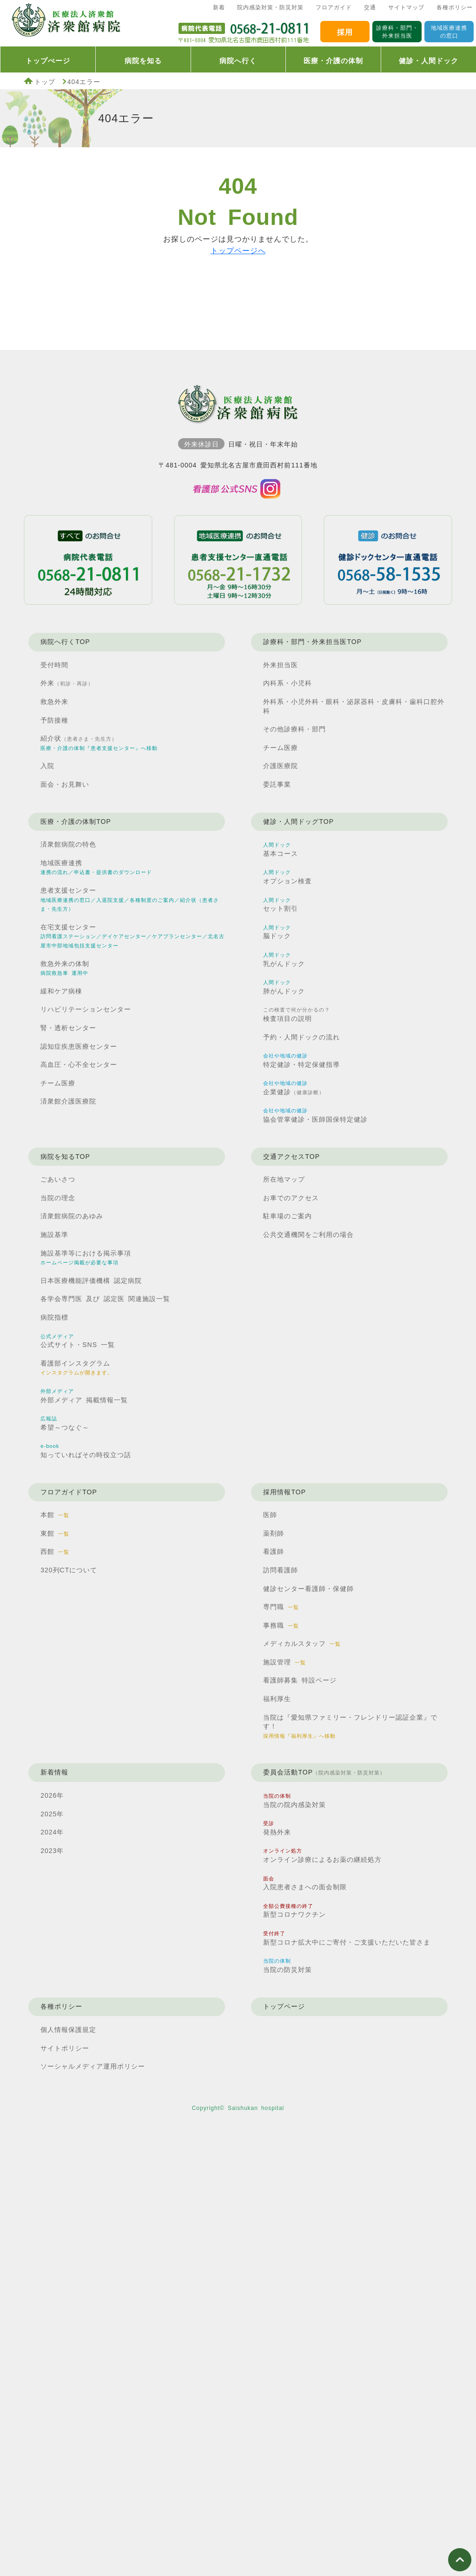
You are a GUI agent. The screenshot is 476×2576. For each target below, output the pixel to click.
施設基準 (54, 1234)
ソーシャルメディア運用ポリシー (92, 2066)
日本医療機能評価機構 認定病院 (91, 1280)
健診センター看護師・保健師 (308, 1588)
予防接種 (54, 720)
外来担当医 (280, 665)
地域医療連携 (96, 867)
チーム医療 (280, 747)
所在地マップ (284, 1179)
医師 (270, 1514)
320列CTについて (68, 1570)
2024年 (52, 1832)
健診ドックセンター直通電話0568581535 (387, 560)
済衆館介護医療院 (68, 1101)
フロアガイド (334, 7)
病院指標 (54, 1317)
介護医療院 (280, 765)
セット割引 (280, 905)
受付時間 (54, 665)
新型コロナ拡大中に (346, 1939)
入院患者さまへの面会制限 (305, 1883)
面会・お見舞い (64, 784)
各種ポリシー (454, 7)
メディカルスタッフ (302, 1643)
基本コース (280, 849)
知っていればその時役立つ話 (85, 1451)
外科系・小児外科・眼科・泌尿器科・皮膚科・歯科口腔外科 (353, 706)
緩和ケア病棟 (61, 991)
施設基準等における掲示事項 (85, 1257)
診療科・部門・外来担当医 (397, 32)
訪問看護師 (280, 1570)
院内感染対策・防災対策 (270, 7)
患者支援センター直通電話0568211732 (238, 560)
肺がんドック (284, 987)
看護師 (273, 1551)
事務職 (281, 1625)
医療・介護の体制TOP (75, 821)
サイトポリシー (64, 2048)
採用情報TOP (284, 1492)
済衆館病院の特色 (68, 844)
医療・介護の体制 (333, 61)
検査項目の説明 (296, 1014)
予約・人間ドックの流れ (301, 1037)
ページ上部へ (459, 2559)
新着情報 (54, 1772)
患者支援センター (129, 899)
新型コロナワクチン (294, 1911)
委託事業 (277, 784)
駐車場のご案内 (287, 1216)
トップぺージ (48, 61)
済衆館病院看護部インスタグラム (238, 489)
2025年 (52, 1814)
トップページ (284, 2006)
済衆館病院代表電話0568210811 (243, 31)
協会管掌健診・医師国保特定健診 (315, 1115)
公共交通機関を (308, 1235)
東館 (54, 1533)
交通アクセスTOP (291, 1156)
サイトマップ (406, 7)
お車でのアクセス (291, 1198)
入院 (47, 765)
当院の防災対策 (287, 1965)
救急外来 (54, 701)
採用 (345, 32)
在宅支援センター (132, 935)
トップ (44, 81)
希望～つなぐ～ (64, 1423)
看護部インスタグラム (76, 1368)
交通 (370, 7)
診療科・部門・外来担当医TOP (312, 641)
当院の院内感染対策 (294, 1800)
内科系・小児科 (287, 683)
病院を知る (143, 61)
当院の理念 (57, 1198)
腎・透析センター (68, 1028)
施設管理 (284, 1662)
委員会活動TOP (324, 1772)
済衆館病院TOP (65, 23)
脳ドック (277, 932)
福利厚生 (277, 1698)
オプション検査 (287, 877)
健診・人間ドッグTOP (298, 821)
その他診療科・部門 (294, 729)
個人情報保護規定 (68, 2029)
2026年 (52, 1795)
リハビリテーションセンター (85, 1009)
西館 (54, 1551)
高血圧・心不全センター (78, 1064)
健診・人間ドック (428, 61)
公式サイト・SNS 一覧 (77, 1341)
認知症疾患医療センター (78, 1046)
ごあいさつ (57, 1179)
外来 (66, 683)
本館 (54, 1514)
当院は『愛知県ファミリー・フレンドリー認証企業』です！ (350, 1726)
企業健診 (293, 1088)
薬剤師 (273, 1533)
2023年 (52, 1850)
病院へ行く (238, 61)
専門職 (281, 1606)
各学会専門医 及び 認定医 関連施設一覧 (105, 1298)
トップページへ (238, 251)
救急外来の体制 (64, 968)
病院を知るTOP (65, 1156)
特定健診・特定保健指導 (301, 1060)
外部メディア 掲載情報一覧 (84, 1396)
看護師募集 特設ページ (300, 1680)
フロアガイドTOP (68, 1492)
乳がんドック (284, 959)
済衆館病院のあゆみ (71, 1216)
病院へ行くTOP (65, 641)
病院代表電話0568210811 (88, 560)
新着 (219, 7)
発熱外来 (277, 1828)
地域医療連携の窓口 (449, 32)
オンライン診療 (322, 1856)
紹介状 (99, 743)
